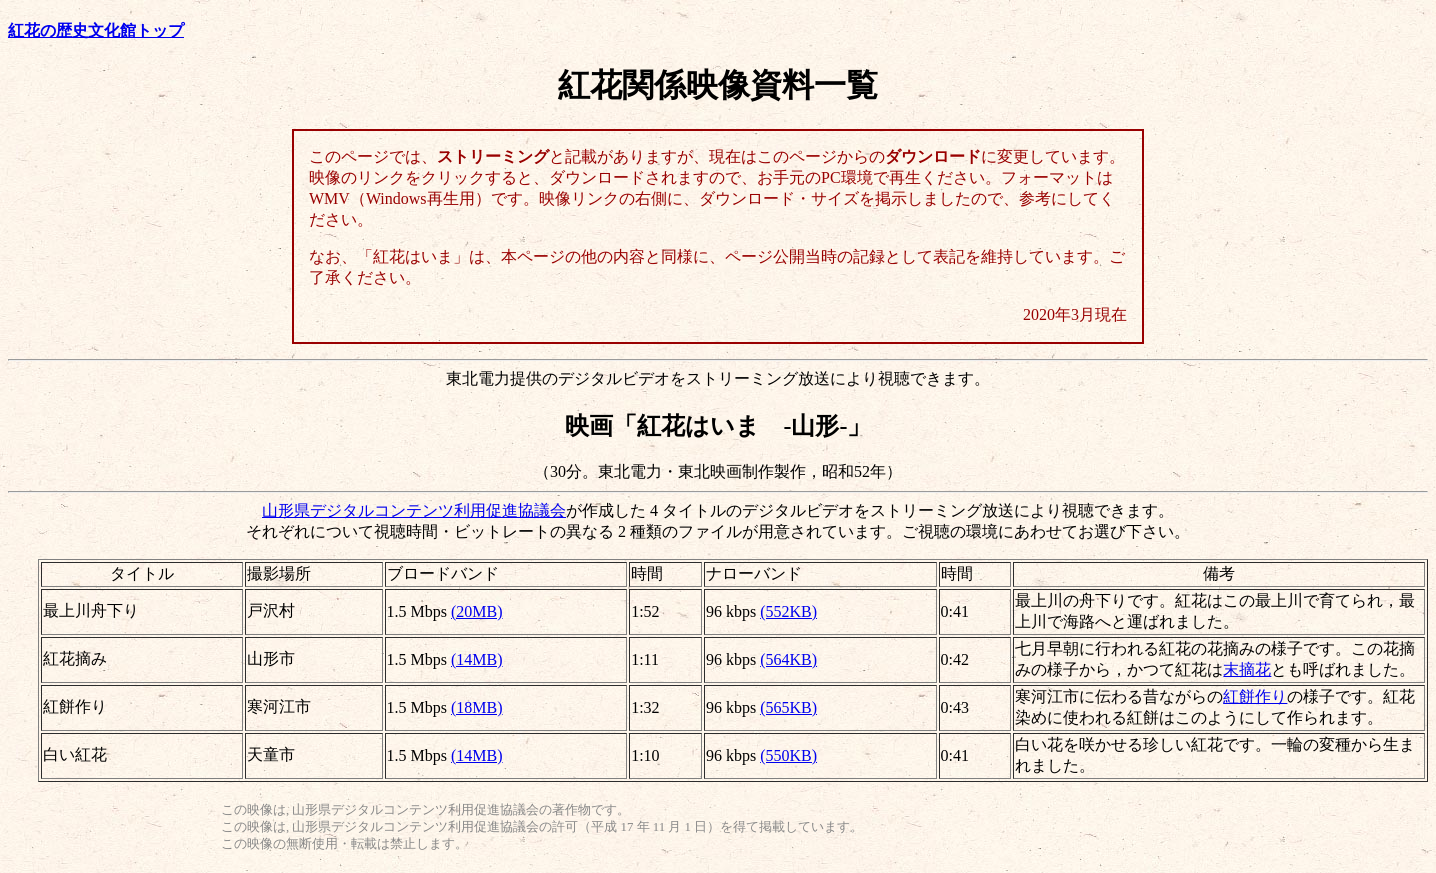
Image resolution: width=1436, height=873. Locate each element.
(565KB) (788, 707)
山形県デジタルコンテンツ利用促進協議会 (414, 510)
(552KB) (788, 611)
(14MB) (477, 659)
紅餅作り (1255, 696)
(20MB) (477, 611)
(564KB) (788, 659)
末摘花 (1247, 669)
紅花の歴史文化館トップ (96, 30)
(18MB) (477, 707)
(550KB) (788, 755)
